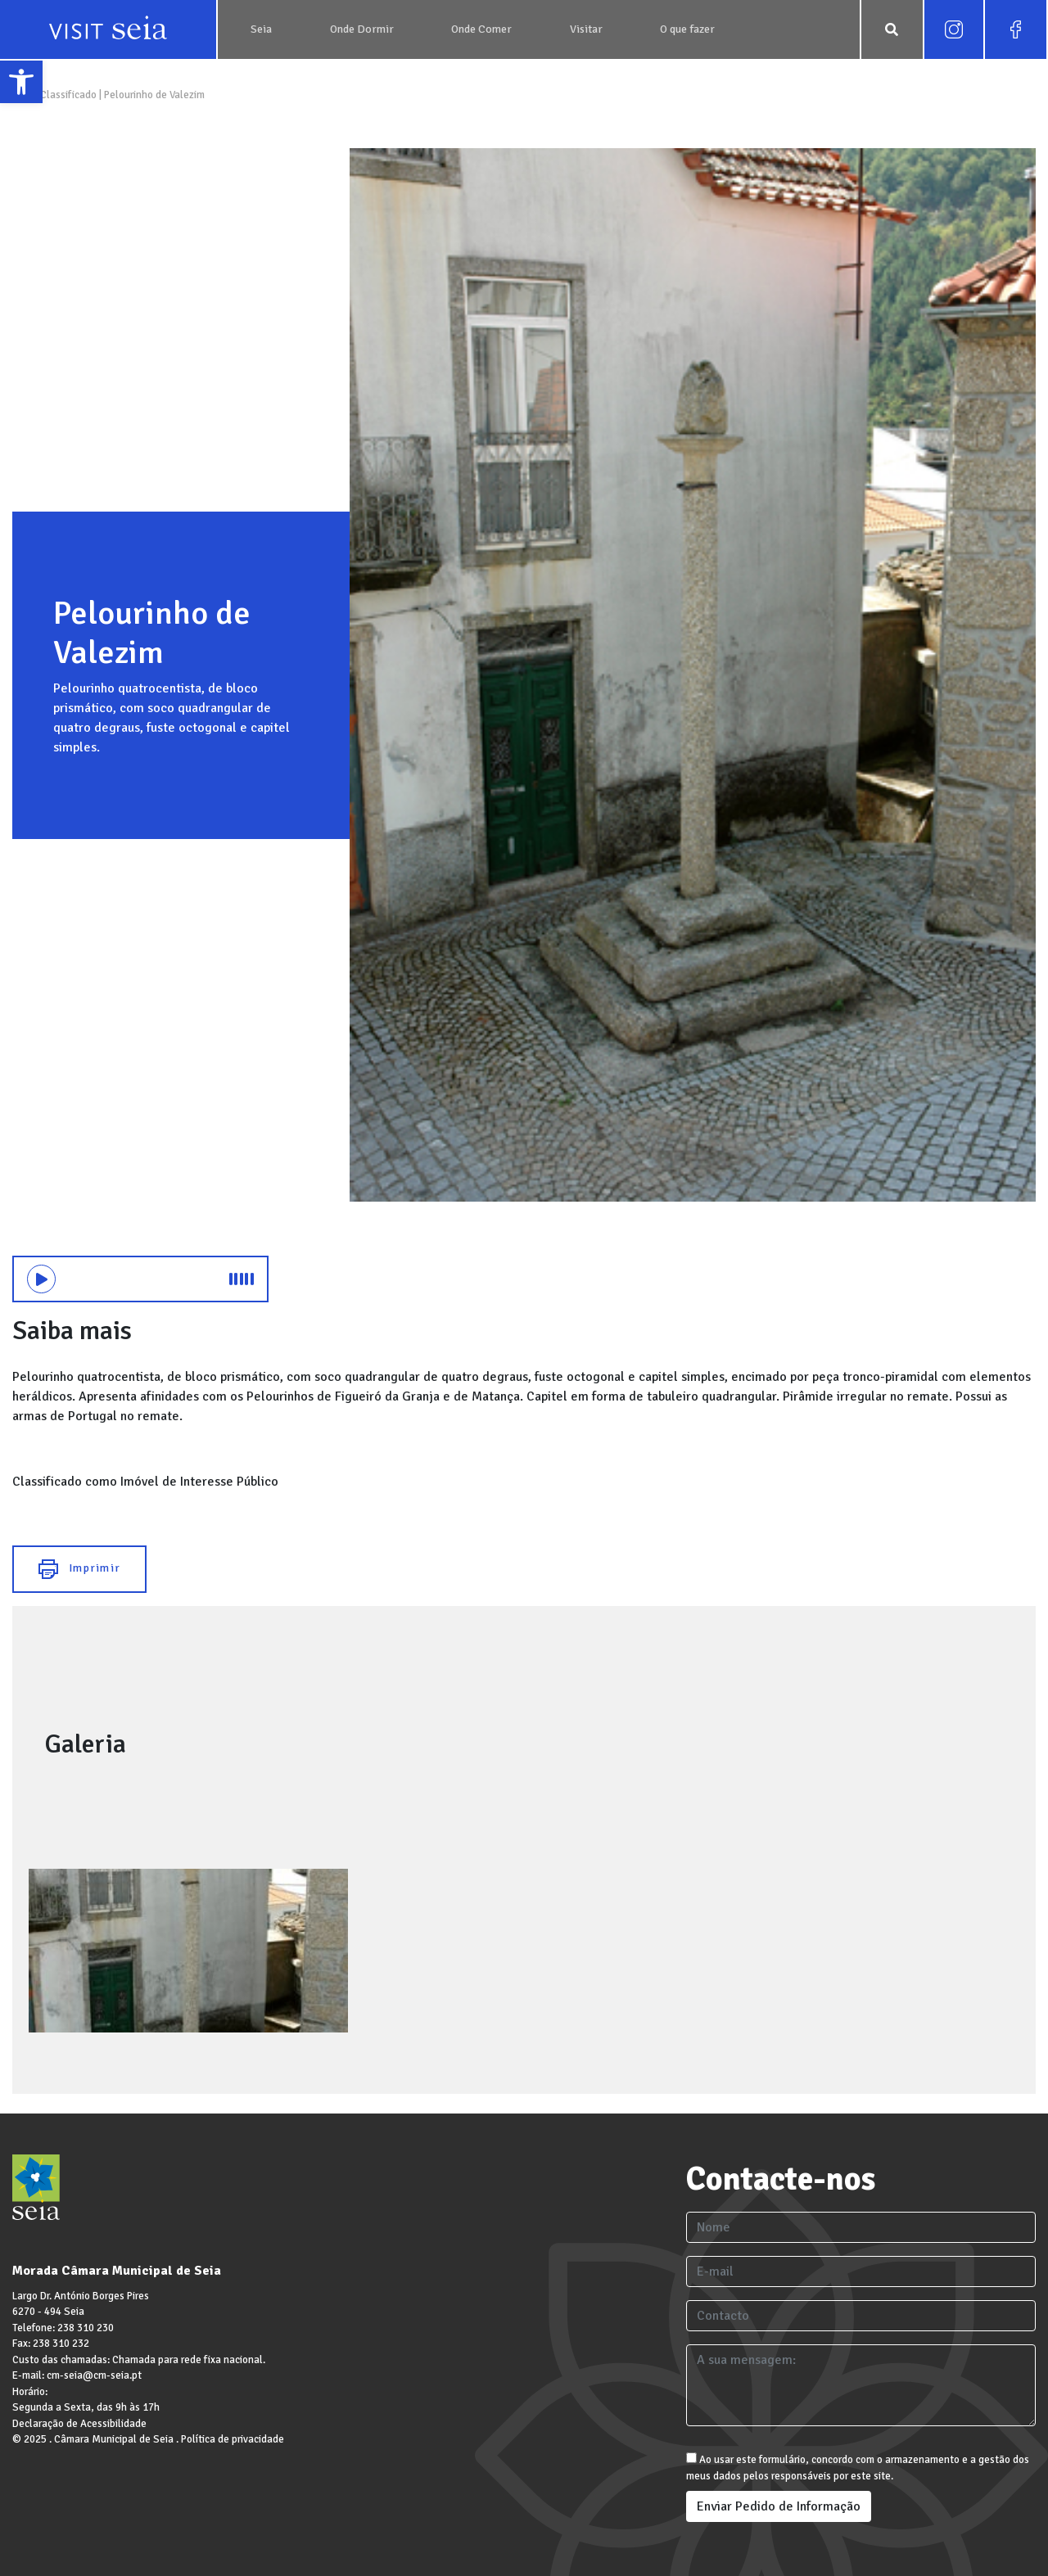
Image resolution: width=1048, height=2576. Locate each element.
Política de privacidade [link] (232, 2439)
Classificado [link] (68, 95)
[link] (21, 82)
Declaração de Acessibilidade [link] (79, 2423)
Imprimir (79, 1569)
